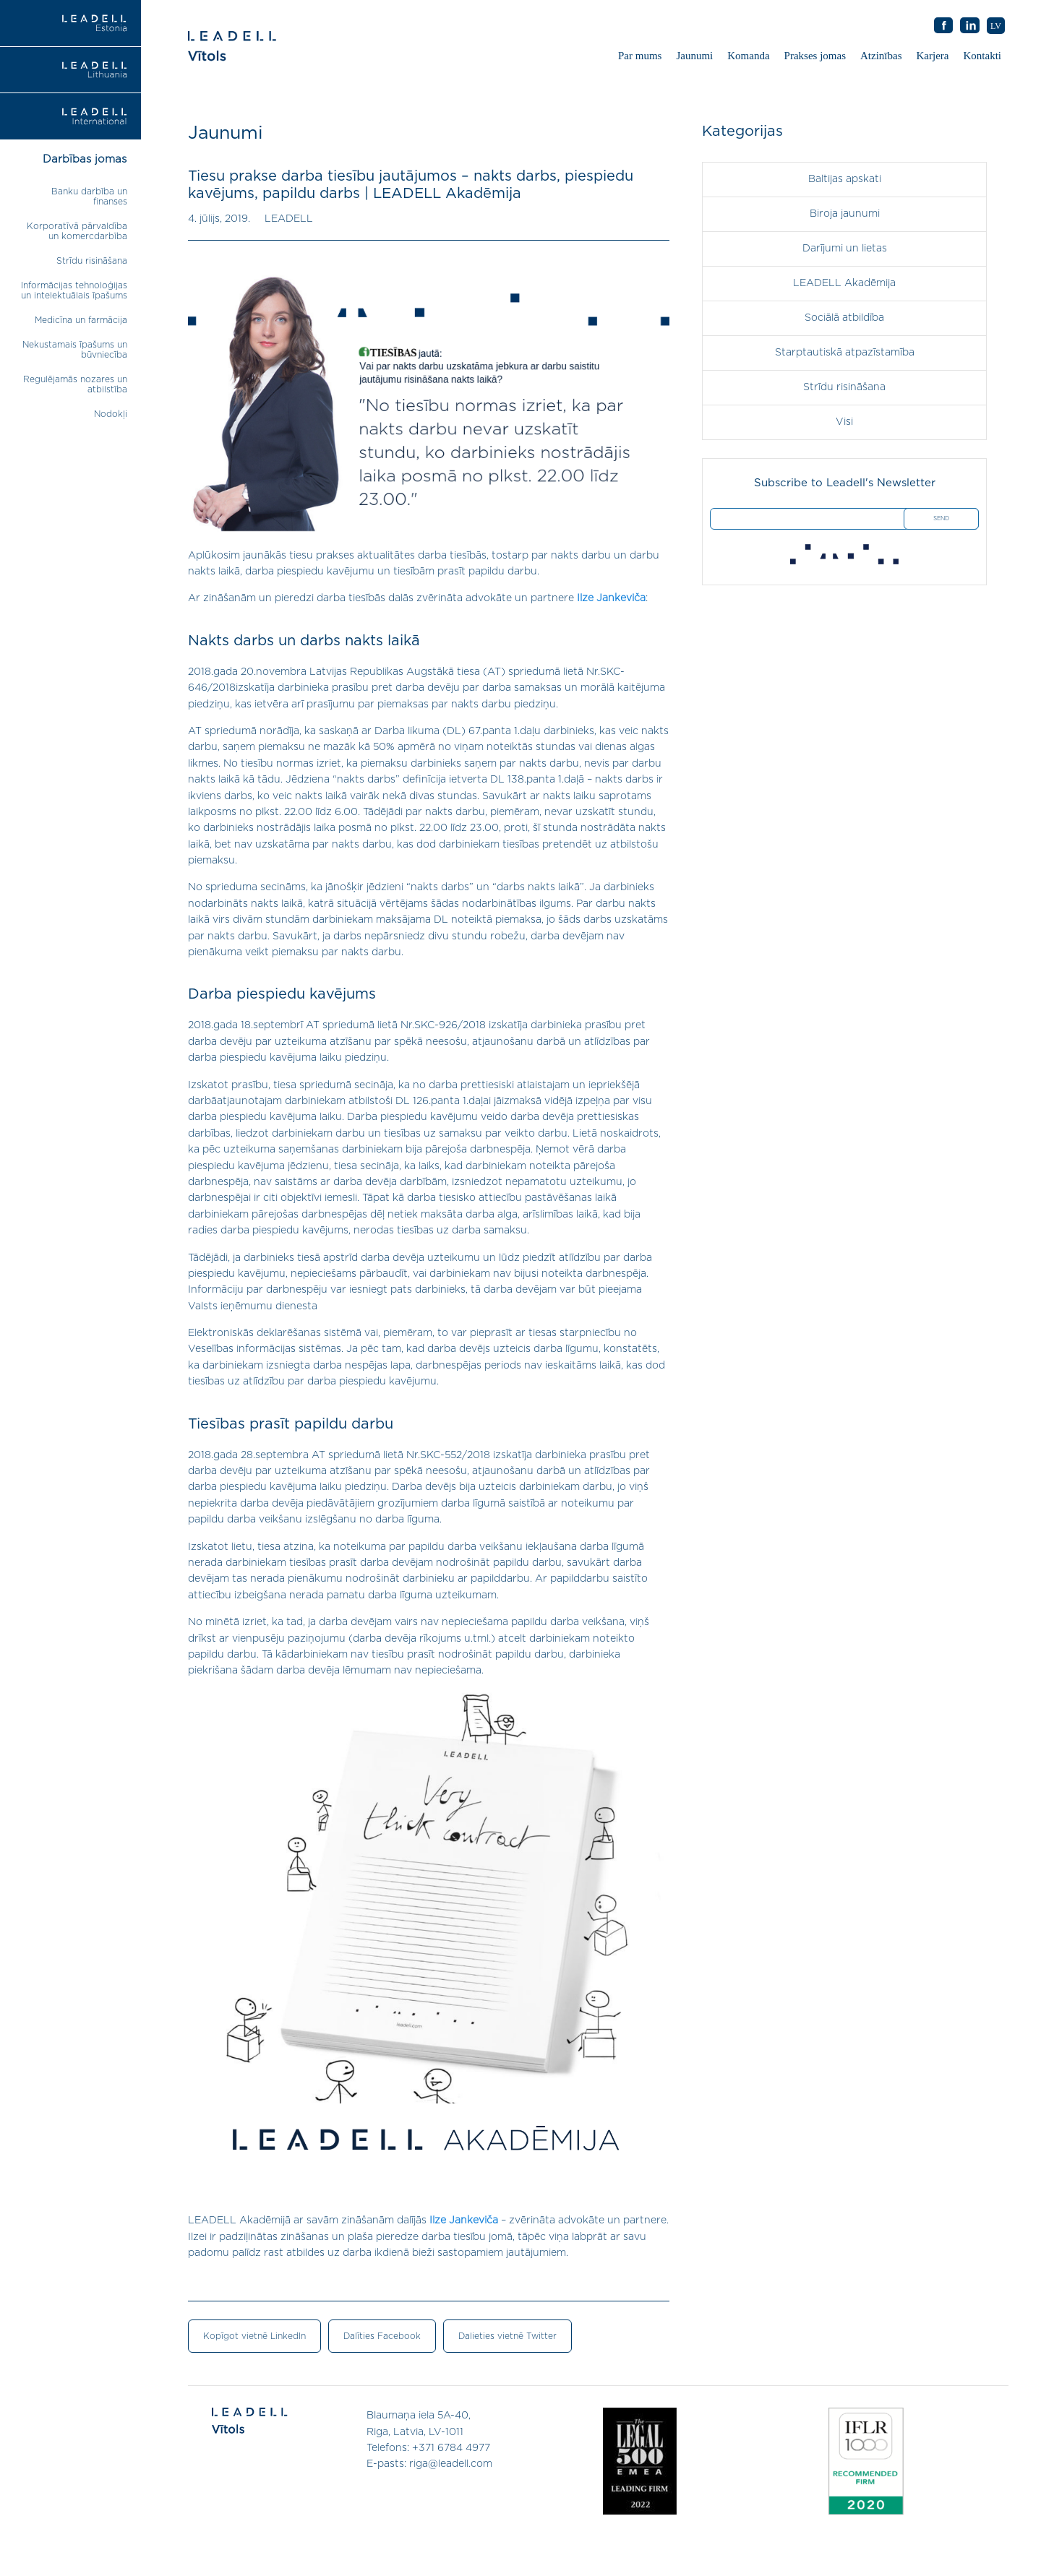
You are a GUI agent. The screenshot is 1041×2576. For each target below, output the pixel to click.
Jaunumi (694, 55)
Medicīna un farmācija (81, 320)
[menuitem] (996, 25)
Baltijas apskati (844, 179)
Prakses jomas (815, 55)
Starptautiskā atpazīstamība (844, 353)
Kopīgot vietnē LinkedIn (254, 2336)
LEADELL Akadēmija (844, 283)
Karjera (933, 55)
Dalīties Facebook (382, 2336)
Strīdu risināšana (91, 261)
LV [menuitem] (995, 26)
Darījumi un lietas (844, 249)
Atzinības (881, 55)
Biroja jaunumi (845, 214)
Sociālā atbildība (844, 318)
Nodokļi (110, 414)
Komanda (748, 55)
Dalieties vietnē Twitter (507, 2336)
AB (970, 26)
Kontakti (983, 55)
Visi (844, 422)
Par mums (639, 55)
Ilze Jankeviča (611, 598)
